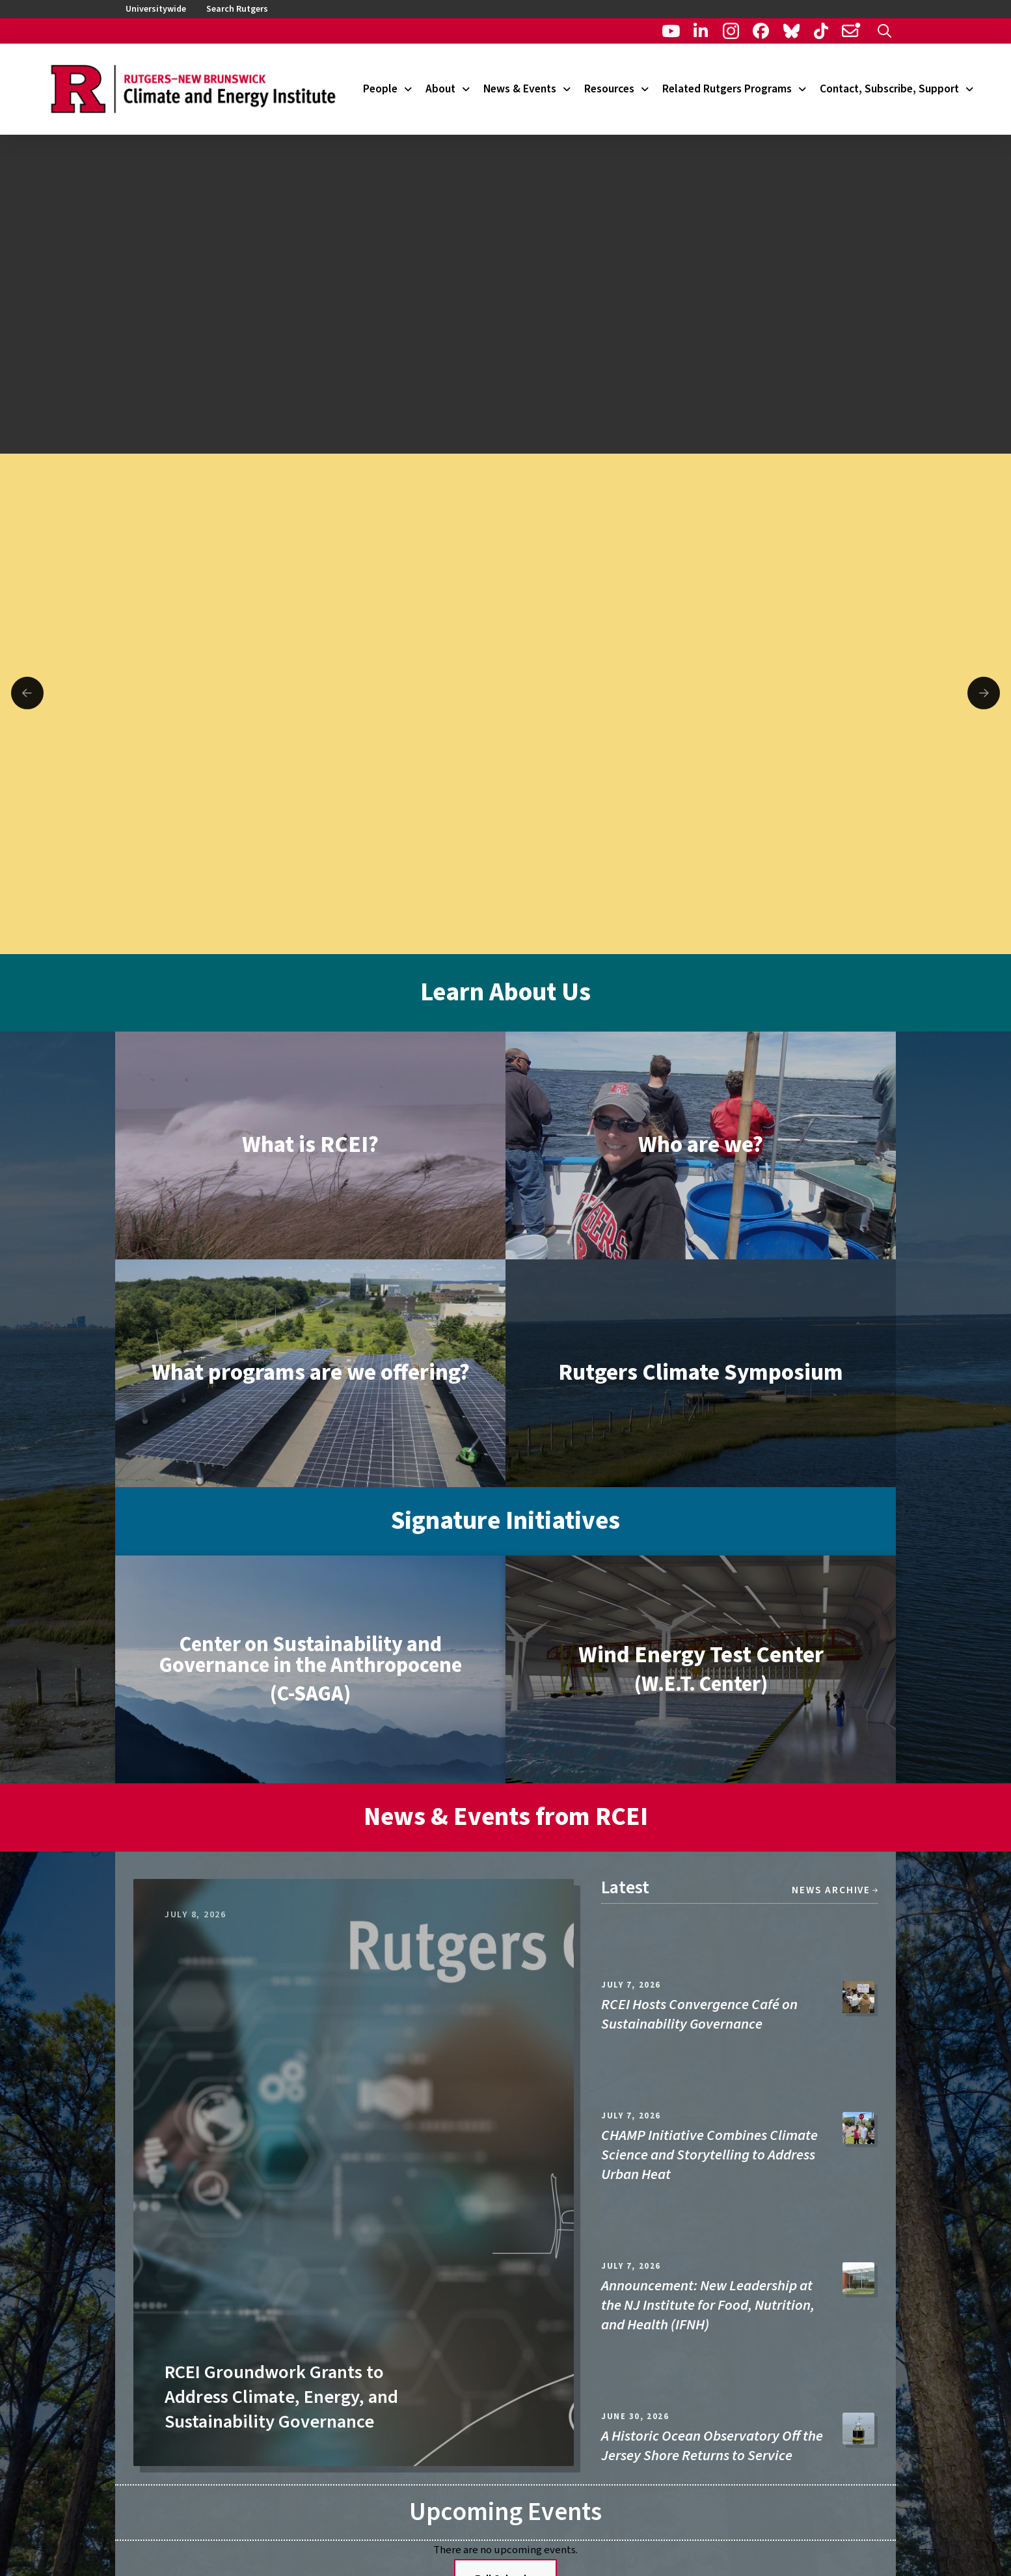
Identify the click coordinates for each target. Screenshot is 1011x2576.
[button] (884, 31)
